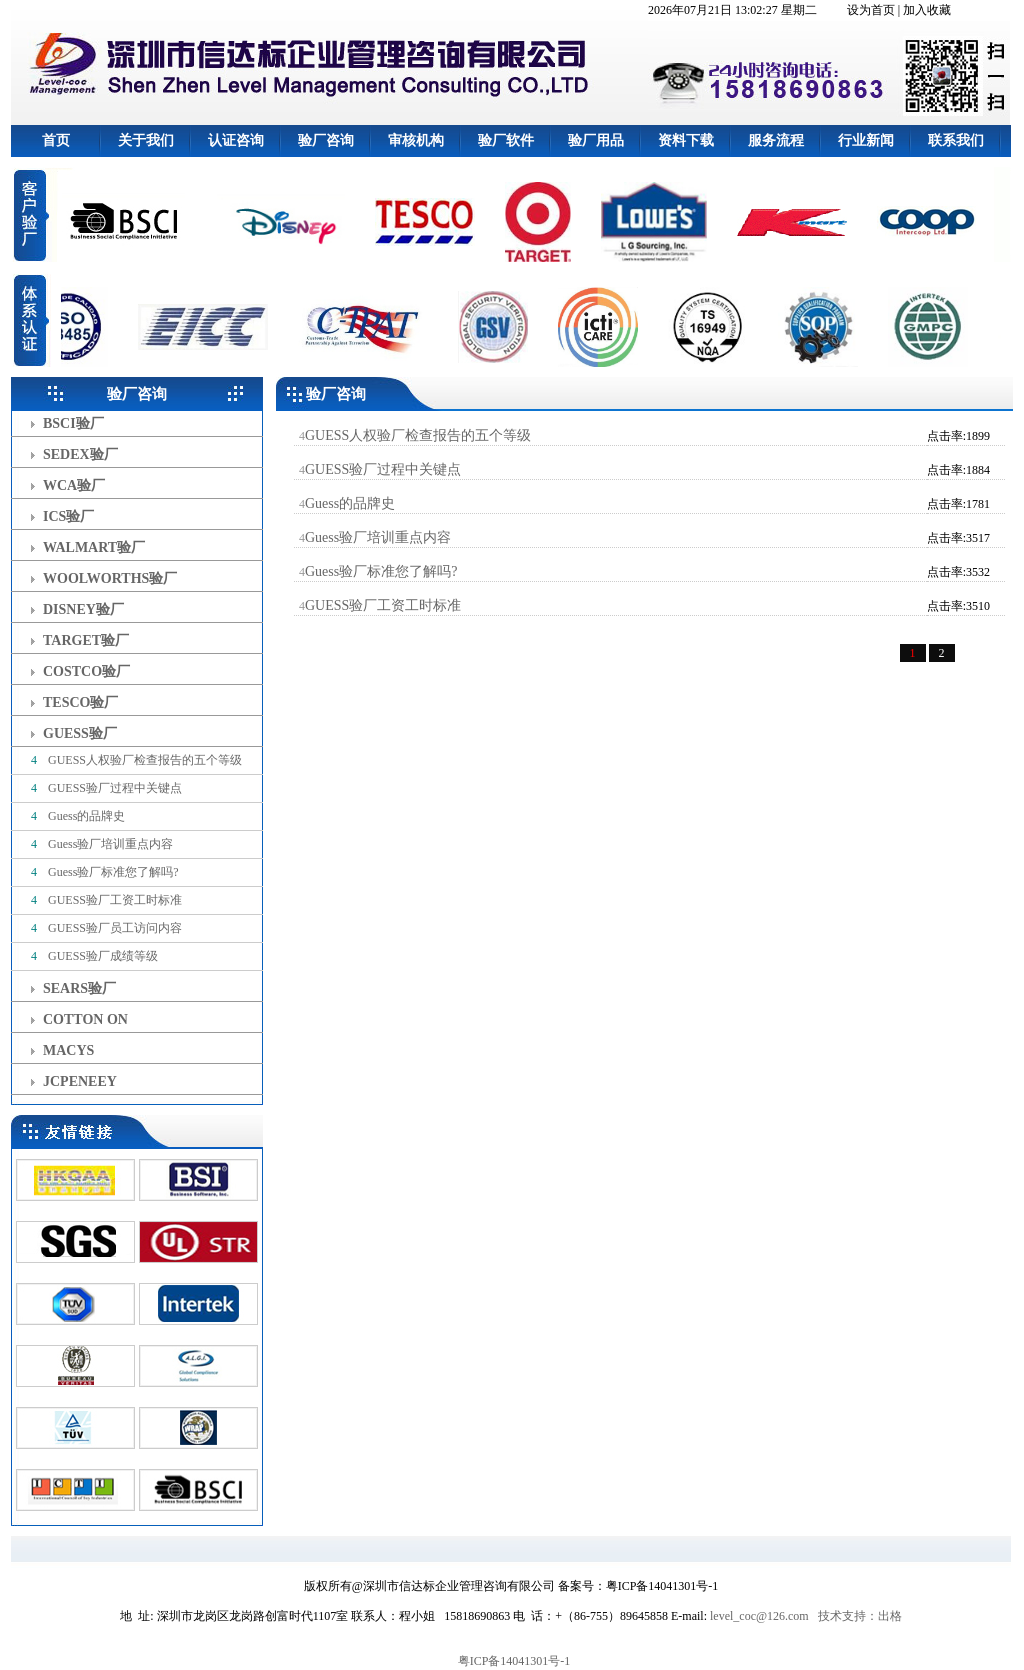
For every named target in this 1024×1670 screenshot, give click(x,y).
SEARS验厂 (79, 988)
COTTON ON (85, 1019)
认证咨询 (236, 140)
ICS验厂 (68, 516)
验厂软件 (506, 140)
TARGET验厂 (86, 640)
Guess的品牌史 (85, 816)
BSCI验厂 (73, 423)
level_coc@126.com (759, 1616)
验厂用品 (596, 140)
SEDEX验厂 (80, 454)
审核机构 (416, 140)
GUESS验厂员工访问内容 (113, 928)
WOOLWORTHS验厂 (110, 578)
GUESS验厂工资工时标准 (113, 900)
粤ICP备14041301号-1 (514, 1661)
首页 (56, 140)
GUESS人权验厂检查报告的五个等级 (143, 760)
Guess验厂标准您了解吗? (112, 872)
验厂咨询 (326, 140)
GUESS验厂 (80, 733)
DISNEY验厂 (83, 609)
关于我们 (146, 140)
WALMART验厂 (94, 547)
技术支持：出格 (860, 1616)
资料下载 (686, 140)
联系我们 (956, 140)
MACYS (68, 1050)
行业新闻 (866, 140)
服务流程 (776, 140)
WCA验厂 (74, 485)
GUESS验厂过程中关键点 (113, 788)
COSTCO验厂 (86, 671)
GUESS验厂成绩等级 (101, 956)
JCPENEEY (80, 1081)
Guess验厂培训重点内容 (109, 844)
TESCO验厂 (80, 702)
